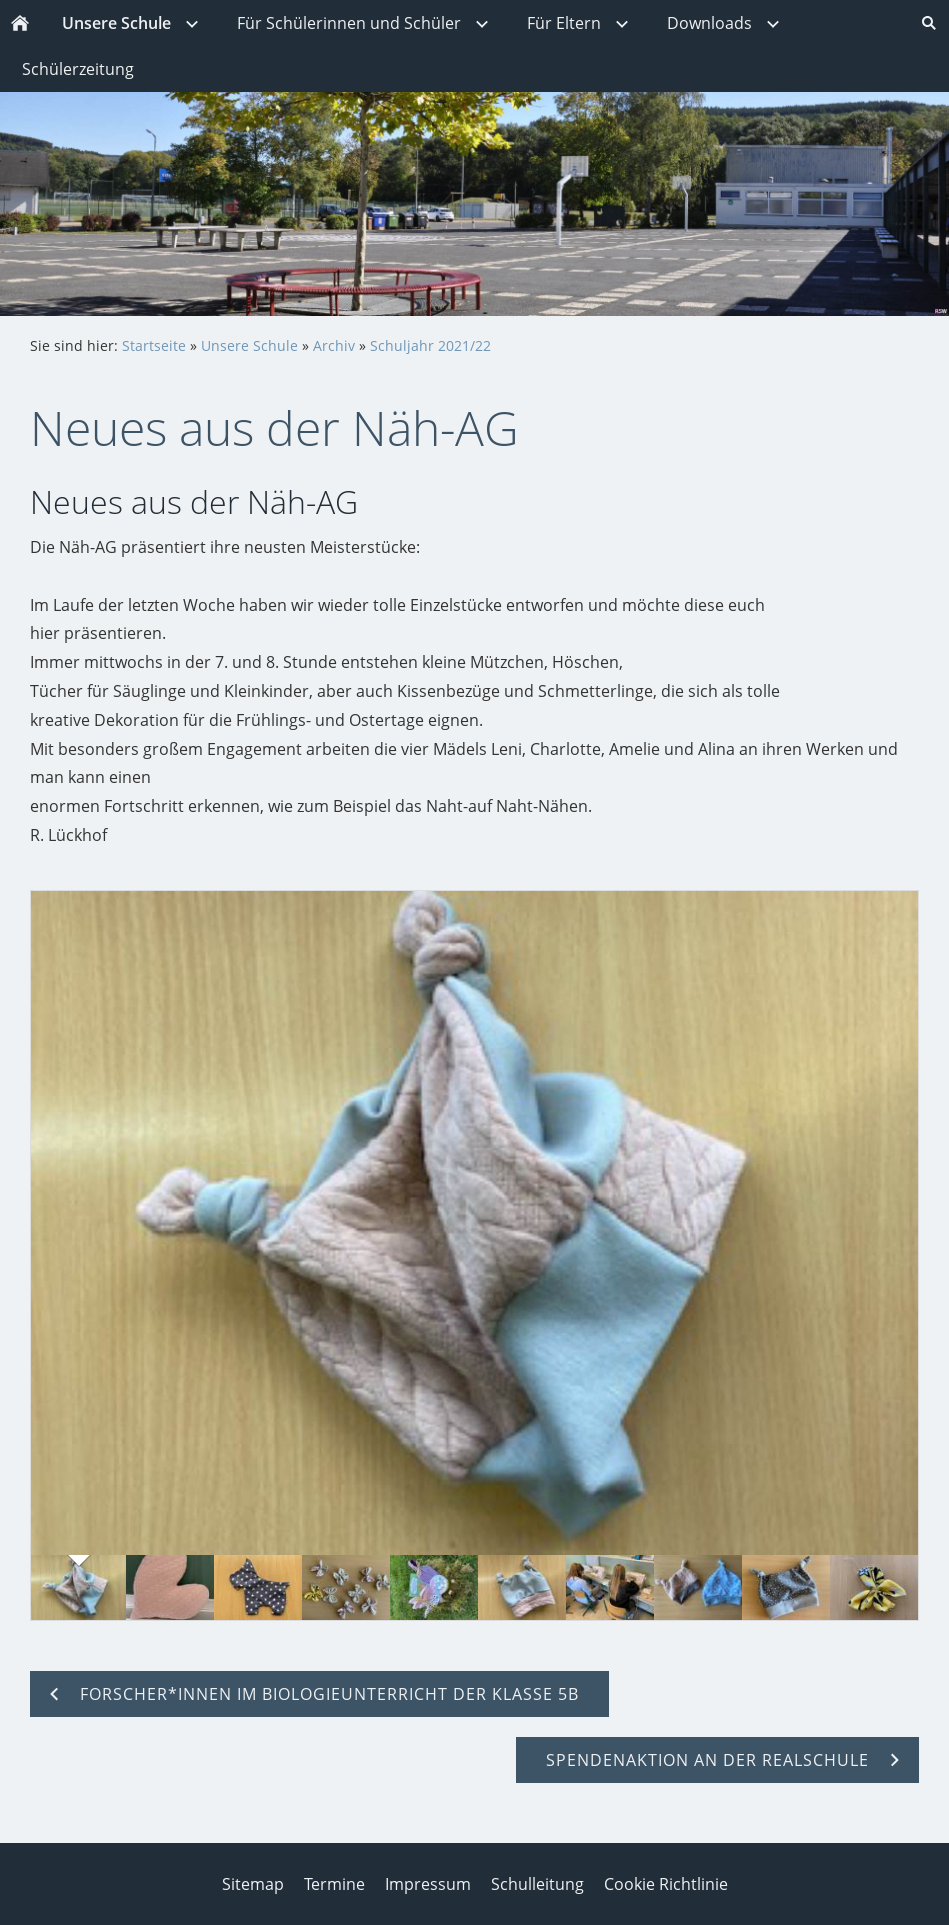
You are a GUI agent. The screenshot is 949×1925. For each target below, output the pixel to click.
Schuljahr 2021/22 (430, 345)
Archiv (334, 345)
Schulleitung (537, 1884)
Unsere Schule (249, 345)
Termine (334, 1884)
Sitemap (253, 1884)
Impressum (428, 1884)
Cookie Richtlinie (666, 1884)
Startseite (154, 345)
